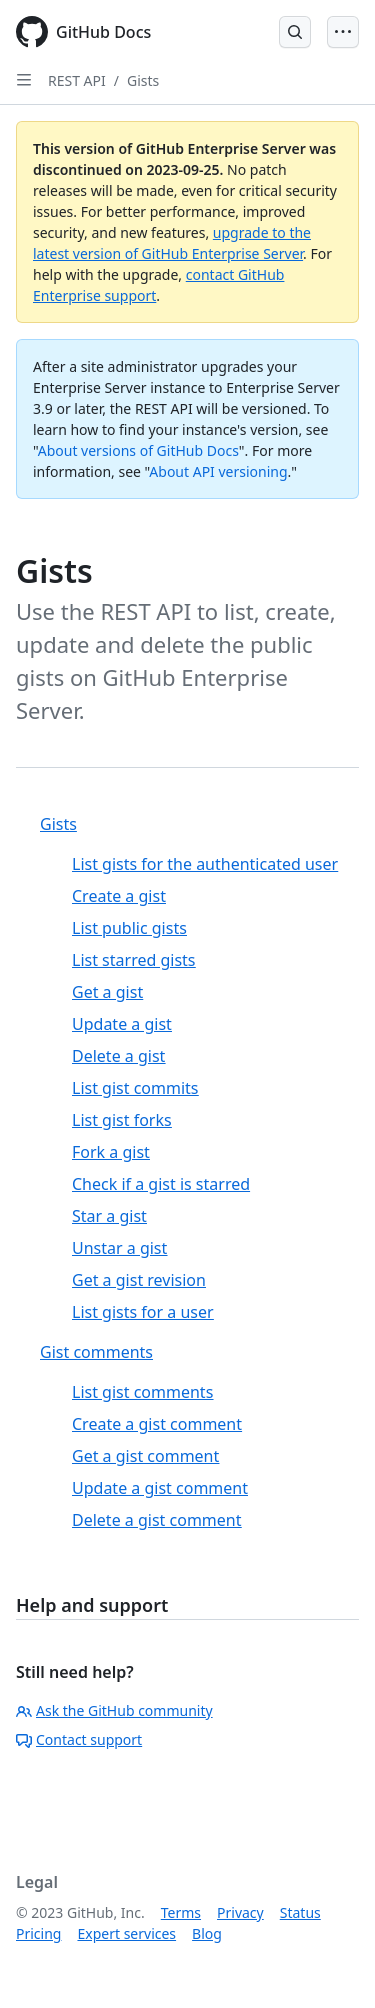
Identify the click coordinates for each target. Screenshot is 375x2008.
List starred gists (134, 960)
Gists (143, 80)
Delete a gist (118, 1056)
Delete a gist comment (157, 1520)
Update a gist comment (160, 1488)
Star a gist (109, 1216)
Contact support (79, 1739)
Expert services (126, 1933)
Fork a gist (111, 1152)
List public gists (129, 928)
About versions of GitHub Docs (138, 450)
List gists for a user (143, 1312)
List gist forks (122, 1120)
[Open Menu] (343, 32)
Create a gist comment (157, 1424)
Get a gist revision (139, 1280)
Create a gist (119, 896)
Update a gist (122, 1024)
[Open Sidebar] (24, 80)
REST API (77, 80)
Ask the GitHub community (114, 1710)
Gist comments (96, 1352)
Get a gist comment (145, 1456)
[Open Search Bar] (295, 32)
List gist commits (135, 1088)
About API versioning (218, 471)
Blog (207, 1933)
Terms (181, 1912)
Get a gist (107, 992)
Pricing (38, 1933)
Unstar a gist (119, 1248)
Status (300, 1912)
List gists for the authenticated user (205, 864)
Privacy (240, 1912)
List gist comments (142, 1392)
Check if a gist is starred (161, 1184)
